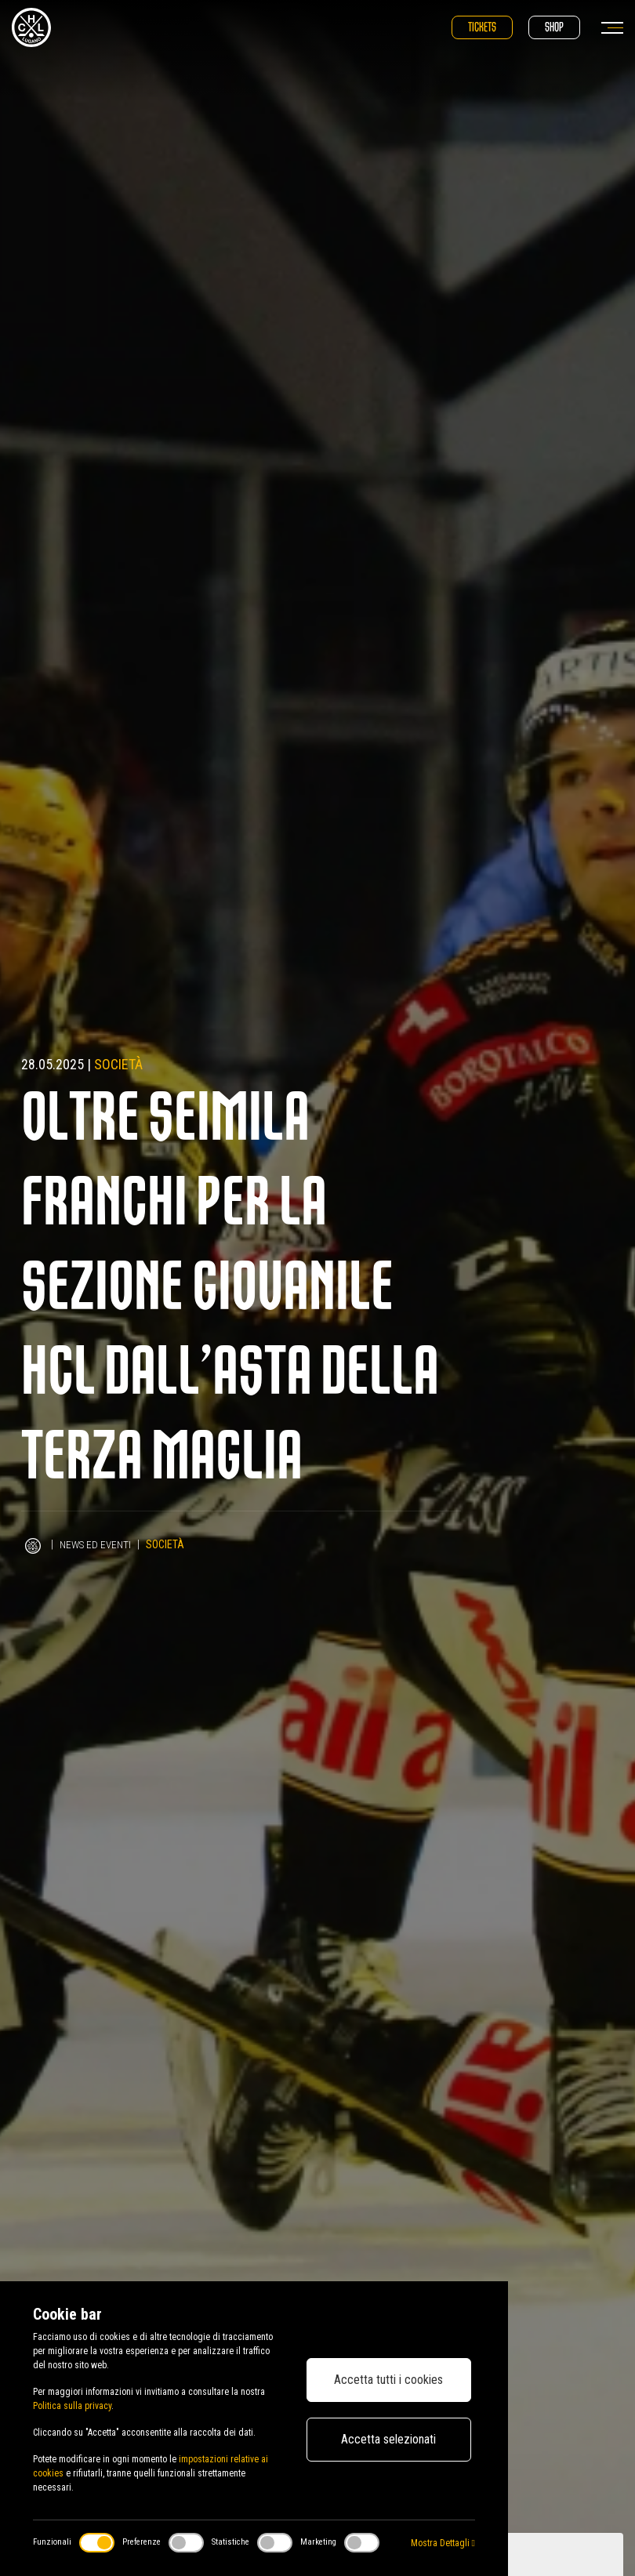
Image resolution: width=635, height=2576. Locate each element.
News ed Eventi (97, 1544)
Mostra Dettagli (443, 2543)
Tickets (482, 27)
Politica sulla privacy (72, 2405)
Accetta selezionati (388, 2439)
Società (118, 1064)
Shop (554, 27)
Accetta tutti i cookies (388, 2379)
